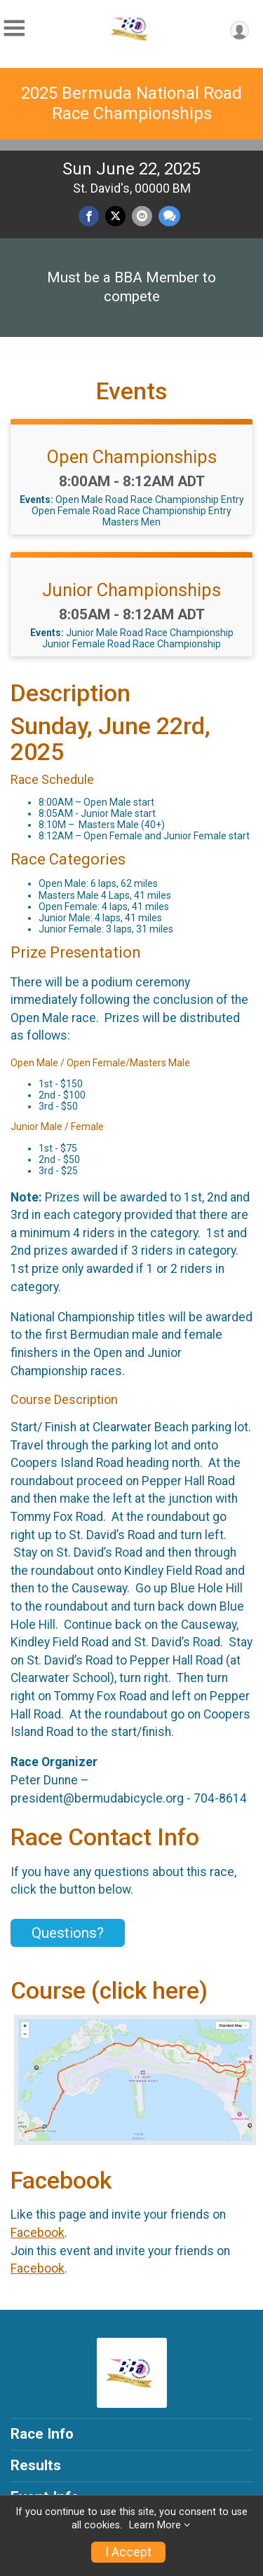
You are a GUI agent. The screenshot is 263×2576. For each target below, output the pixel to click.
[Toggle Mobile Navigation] (14, 28)
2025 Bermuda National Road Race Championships (131, 103)
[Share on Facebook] (89, 216)
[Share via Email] (142, 216)
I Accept (128, 2552)
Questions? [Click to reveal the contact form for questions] (68, 1932)
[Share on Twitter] (115, 216)
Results (36, 2465)
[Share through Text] (169, 216)
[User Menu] (239, 30)
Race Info (42, 2433)
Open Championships (132, 456)
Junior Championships (131, 589)
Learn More (155, 2525)
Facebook (38, 2233)
